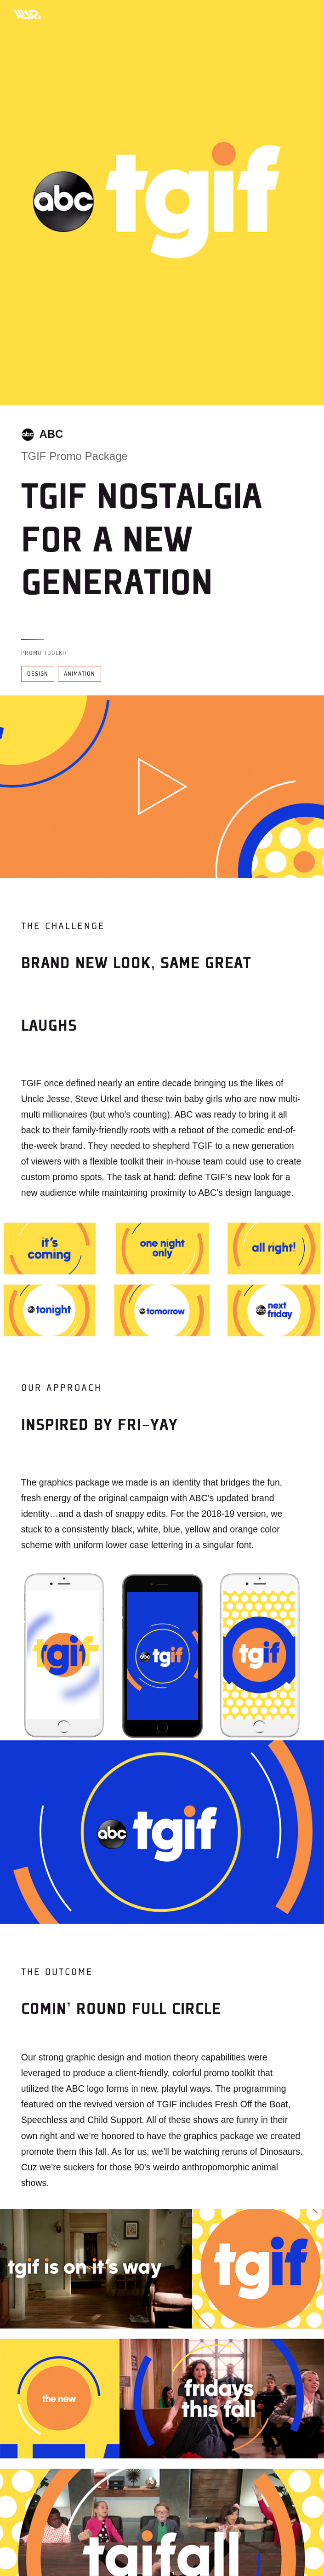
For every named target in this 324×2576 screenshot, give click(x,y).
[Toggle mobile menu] (301, 14)
